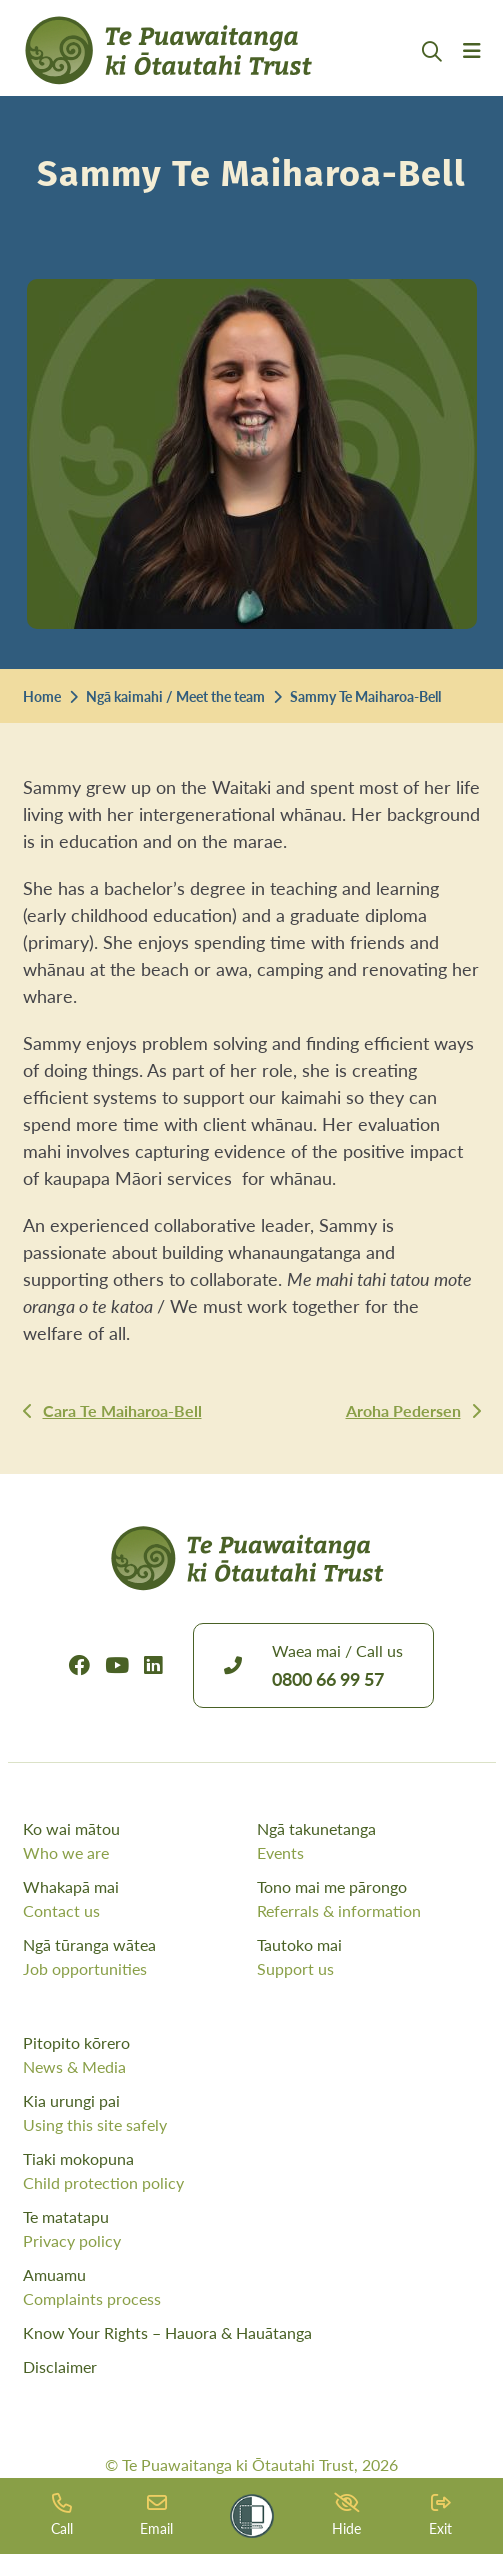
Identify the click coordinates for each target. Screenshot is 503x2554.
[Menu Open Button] (472, 75)
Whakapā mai (135, 1899)
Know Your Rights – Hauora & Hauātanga (167, 2332)
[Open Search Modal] (432, 75)
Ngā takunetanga (369, 1841)
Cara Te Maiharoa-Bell (122, 1410)
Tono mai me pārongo (369, 1899)
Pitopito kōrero (252, 2055)
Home (42, 696)
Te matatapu (252, 2229)
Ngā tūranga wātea (135, 1957)
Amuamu (252, 2287)
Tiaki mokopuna (252, 2171)
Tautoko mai (369, 1957)
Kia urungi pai (252, 2113)
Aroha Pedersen (403, 1410)
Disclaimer (60, 2366)
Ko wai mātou (135, 1841)
